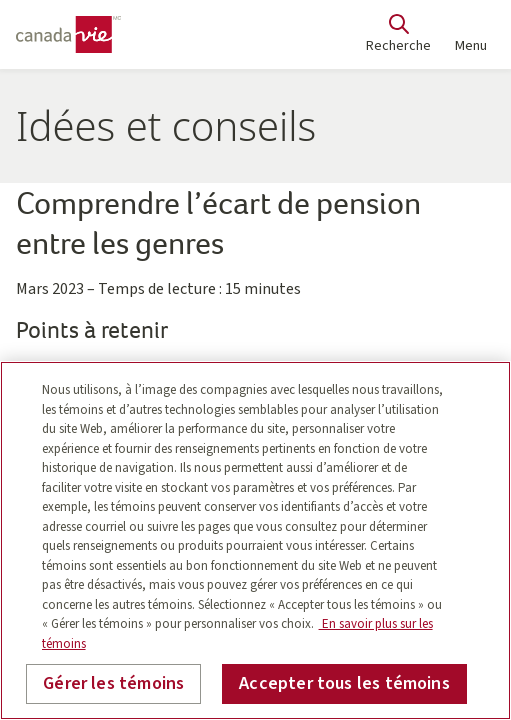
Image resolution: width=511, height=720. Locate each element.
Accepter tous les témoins (344, 683)
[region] (255, 540)
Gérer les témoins (113, 683)
